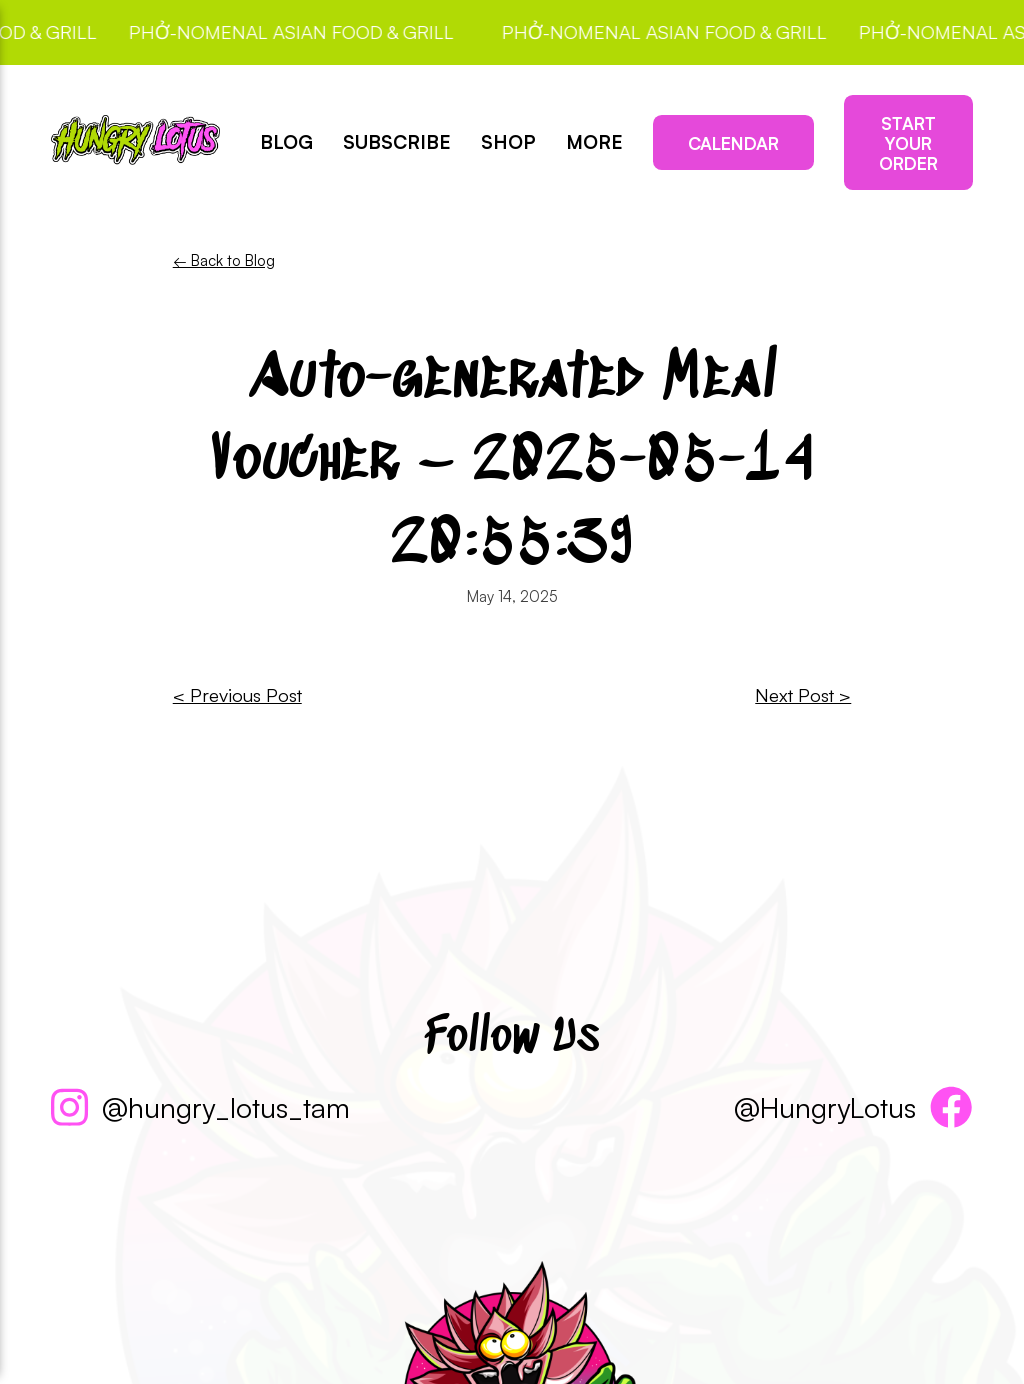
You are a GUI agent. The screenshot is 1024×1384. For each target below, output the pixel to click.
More (594, 143)
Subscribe (397, 143)
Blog (286, 143)
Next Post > (803, 695)
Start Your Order (908, 143)
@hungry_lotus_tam (200, 1107)
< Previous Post (237, 695)
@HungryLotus (853, 1107)
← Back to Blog (224, 260)
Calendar (733, 143)
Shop (508, 143)
